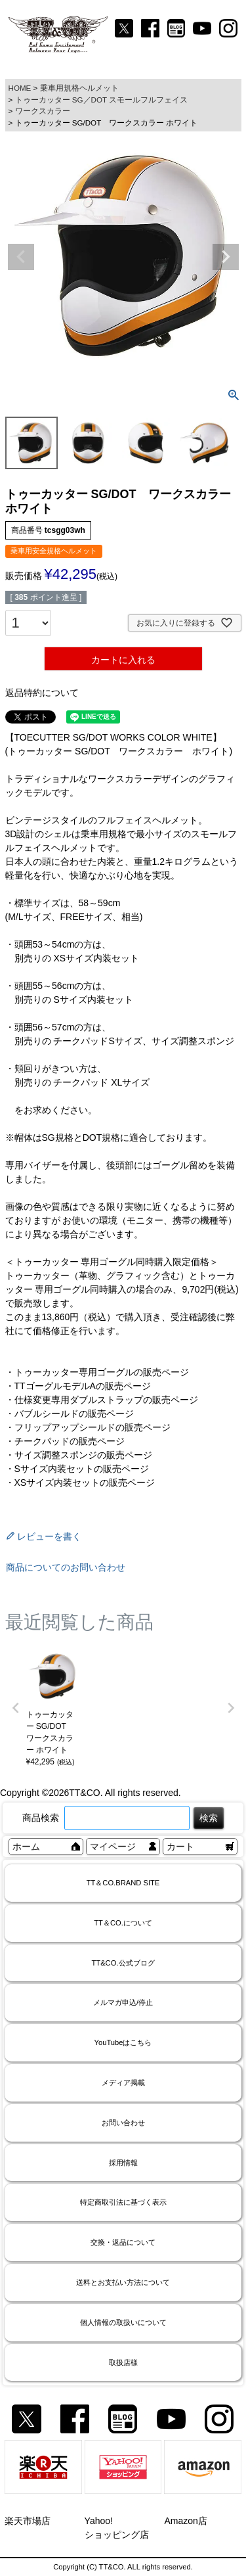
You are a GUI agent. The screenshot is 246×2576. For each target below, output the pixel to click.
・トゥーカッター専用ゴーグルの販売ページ (97, 1372)
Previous (21, 257)
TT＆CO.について (123, 1923)
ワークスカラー (42, 110)
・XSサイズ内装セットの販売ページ (80, 1482)
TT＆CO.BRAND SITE (123, 1883)
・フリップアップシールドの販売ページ (88, 1427)
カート (180, 1846)
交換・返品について (123, 2242)
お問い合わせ (123, 2123)
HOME (20, 87)
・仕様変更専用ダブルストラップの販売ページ (101, 1399)
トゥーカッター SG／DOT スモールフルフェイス (101, 99)
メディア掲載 (123, 2082)
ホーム (26, 1846)
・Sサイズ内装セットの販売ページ (77, 1468)
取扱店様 (123, 2362)
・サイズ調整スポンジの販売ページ (78, 1455)
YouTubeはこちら (123, 2042)
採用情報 (123, 2163)
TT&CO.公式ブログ (122, 1963)
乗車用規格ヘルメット (79, 87)
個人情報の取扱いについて (123, 2322)
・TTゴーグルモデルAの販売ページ (78, 1386)
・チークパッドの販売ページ (65, 1441)
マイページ (113, 1846)
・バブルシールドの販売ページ (69, 1413)
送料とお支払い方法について (123, 2282)
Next (226, 257)
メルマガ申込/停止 (123, 2002)
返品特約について (42, 692)
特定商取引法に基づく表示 (123, 2202)
